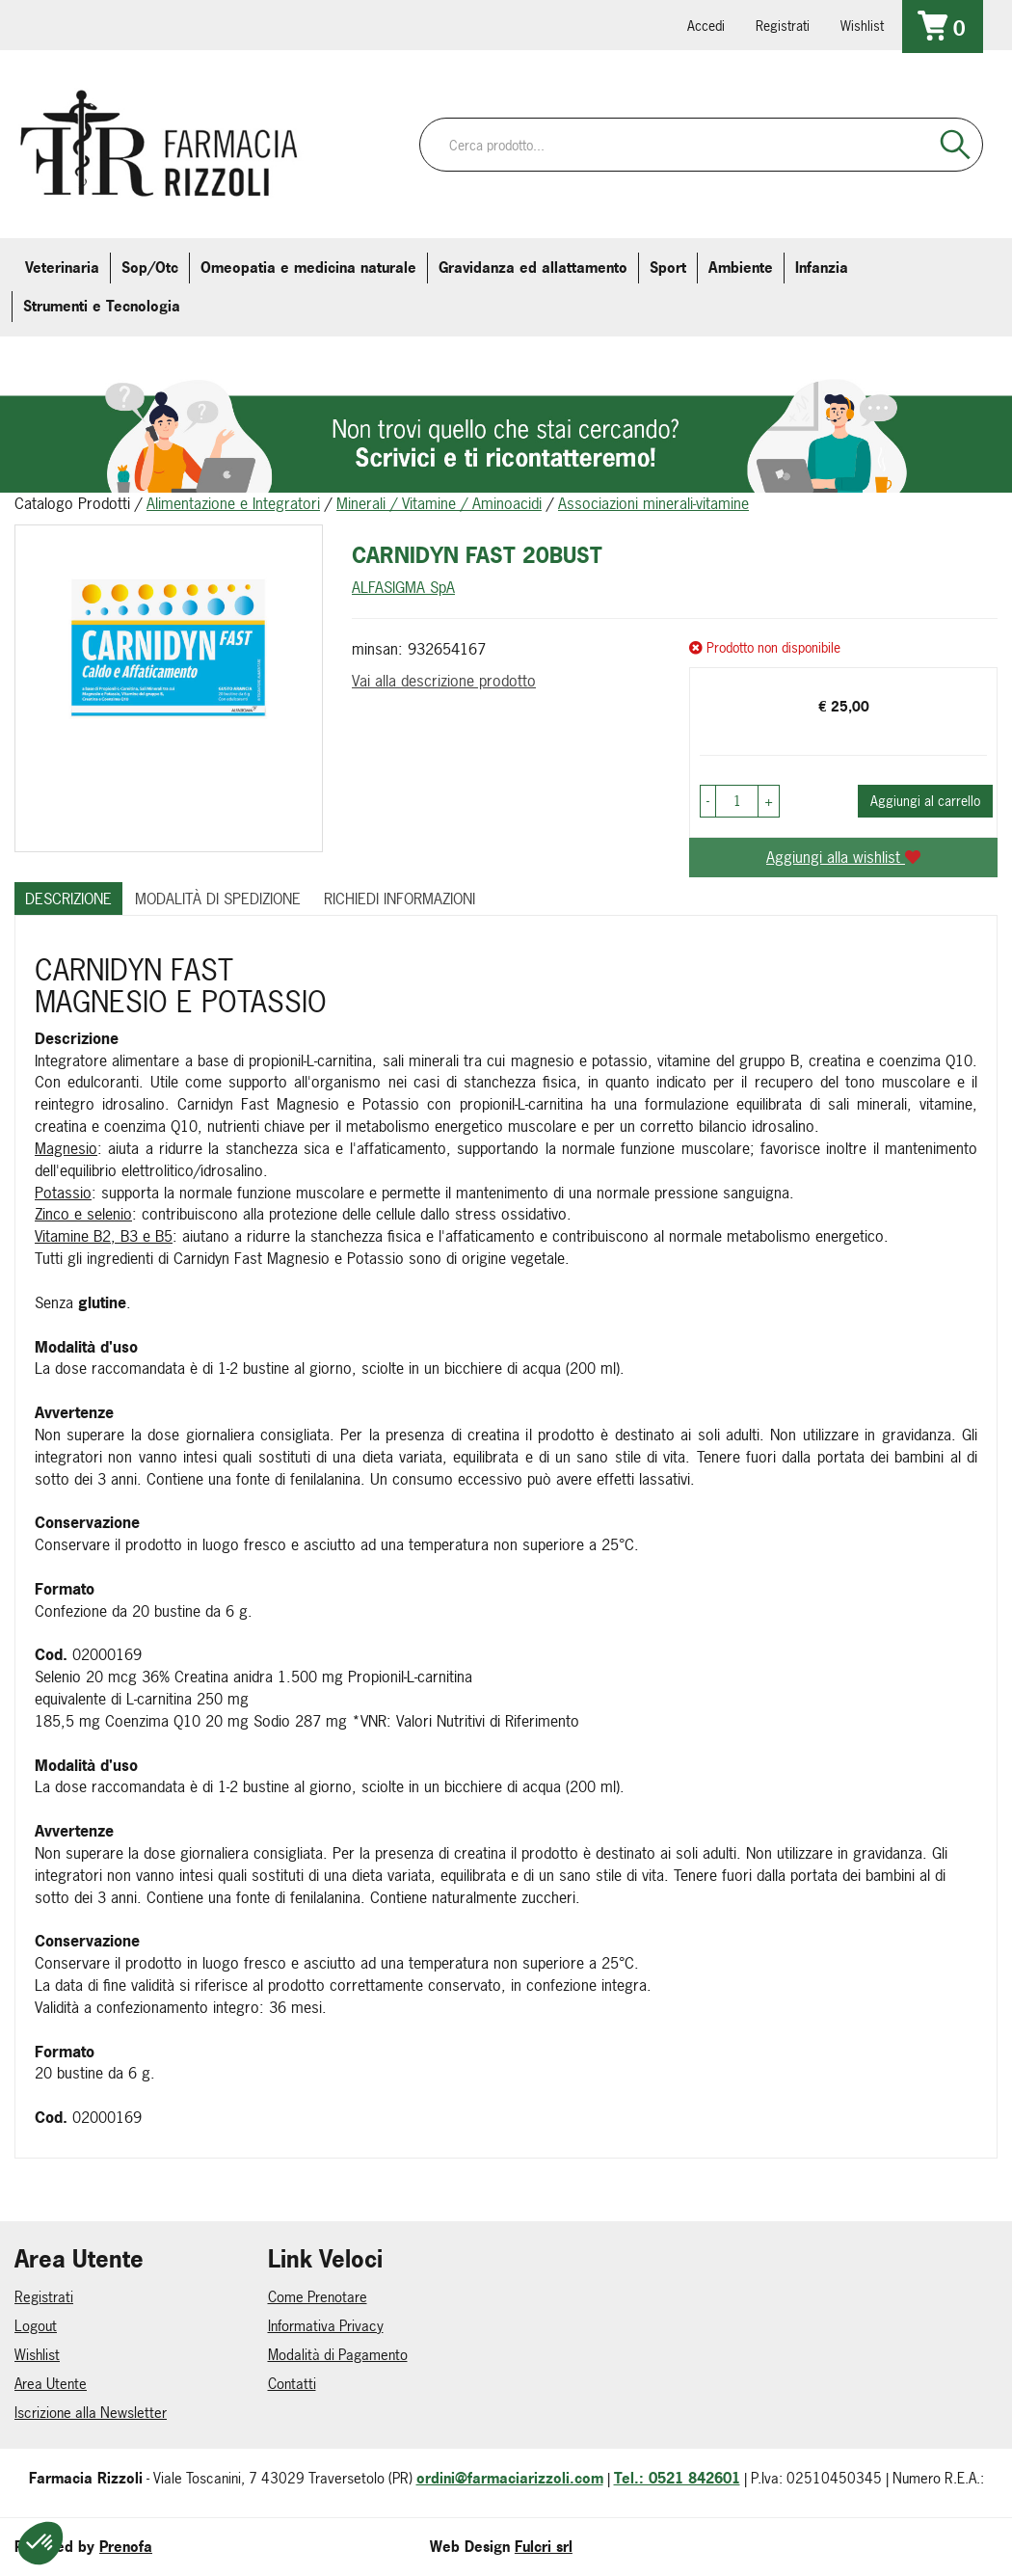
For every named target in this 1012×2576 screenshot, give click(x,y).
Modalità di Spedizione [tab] (218, 898)
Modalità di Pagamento (338, 2355)
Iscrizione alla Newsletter (90, 2412)
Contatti (292, 2384)
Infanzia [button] (821, 267)
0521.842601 (45, 24)
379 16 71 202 (261, 24)
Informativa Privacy (326, 2326)
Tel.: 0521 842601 (677, 2478)
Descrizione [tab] (68, 898)
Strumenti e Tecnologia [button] (101, 306)
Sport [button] (668, 267)
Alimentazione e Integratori (233, 503)
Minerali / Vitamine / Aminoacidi (439, 503)
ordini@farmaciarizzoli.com (509, 2478)
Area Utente (50, 2384)
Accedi (706, 25)
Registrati (783, 25)
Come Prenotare (317, 2297)
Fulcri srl (544, 2546)
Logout (35, 2326)
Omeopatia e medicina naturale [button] (308, 267)
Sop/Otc (149, 267)
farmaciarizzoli (153, 24)
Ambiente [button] (740, 267)
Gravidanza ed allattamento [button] (533, 267)
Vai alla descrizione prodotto (444, 680)
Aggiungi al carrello (925, 801)
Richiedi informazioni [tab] (399, 898)
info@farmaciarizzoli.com (99, 24)
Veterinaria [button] (62, 267)
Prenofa (125, 2546)
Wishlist (862, 25)
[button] (708, 801)
